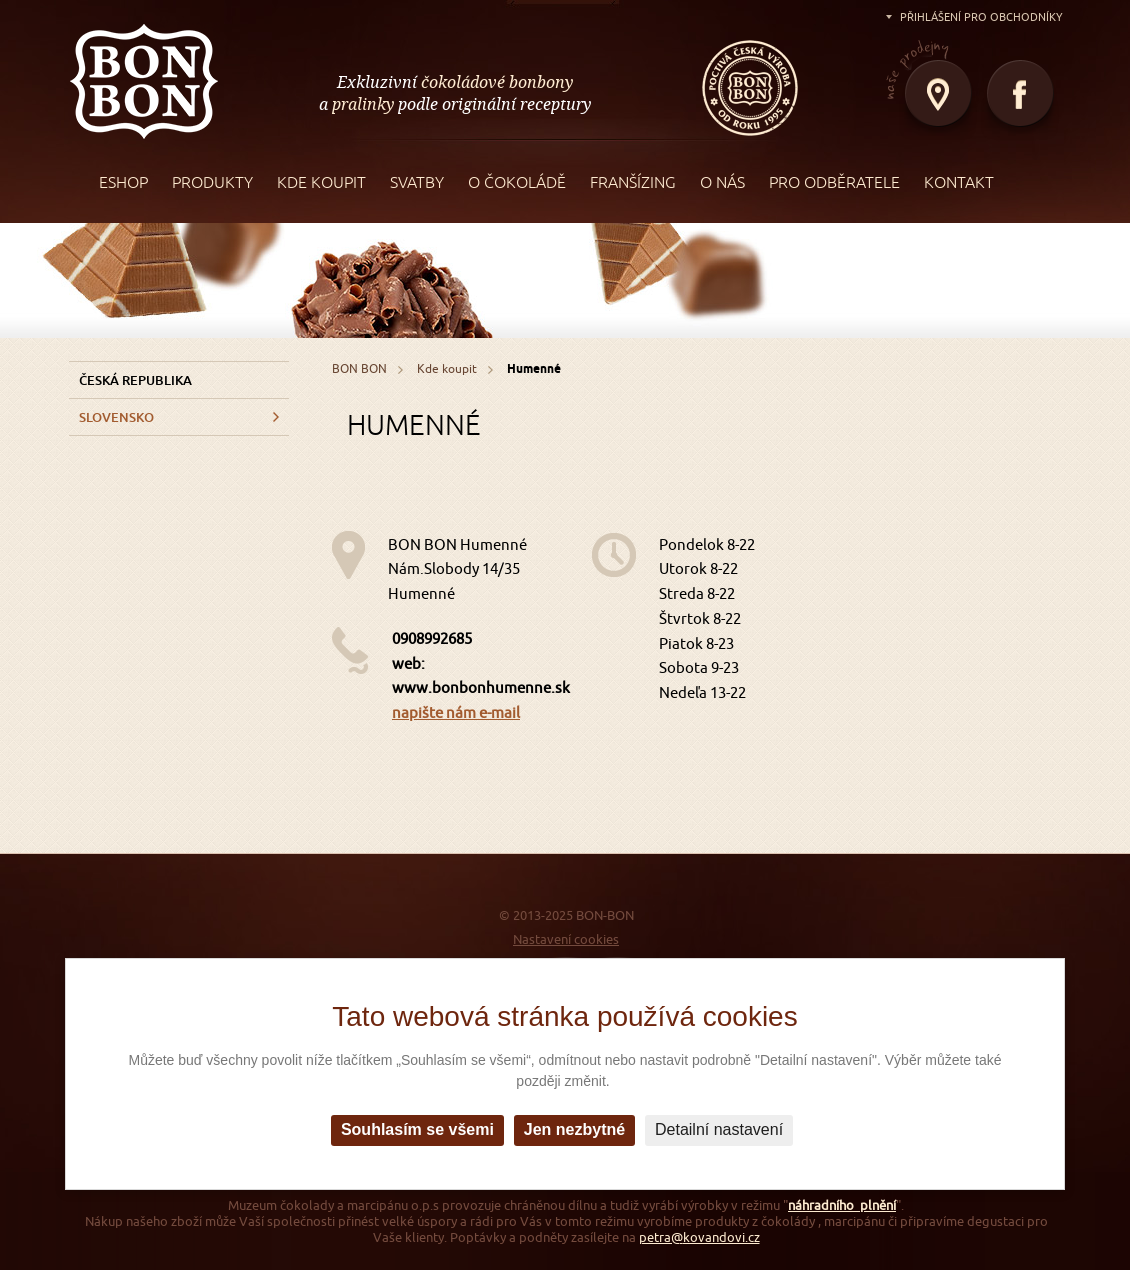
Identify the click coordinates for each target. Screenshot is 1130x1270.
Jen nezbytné (574, 1129)
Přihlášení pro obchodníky (981, 16)
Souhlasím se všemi (417, 1129)
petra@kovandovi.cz (699, 1237)
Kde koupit (447, 368)
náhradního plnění (842, 1205)
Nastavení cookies (566, 939)
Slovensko (116, 417)
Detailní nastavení (719, 1129)
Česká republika (135, 380)
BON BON (144, 80)
